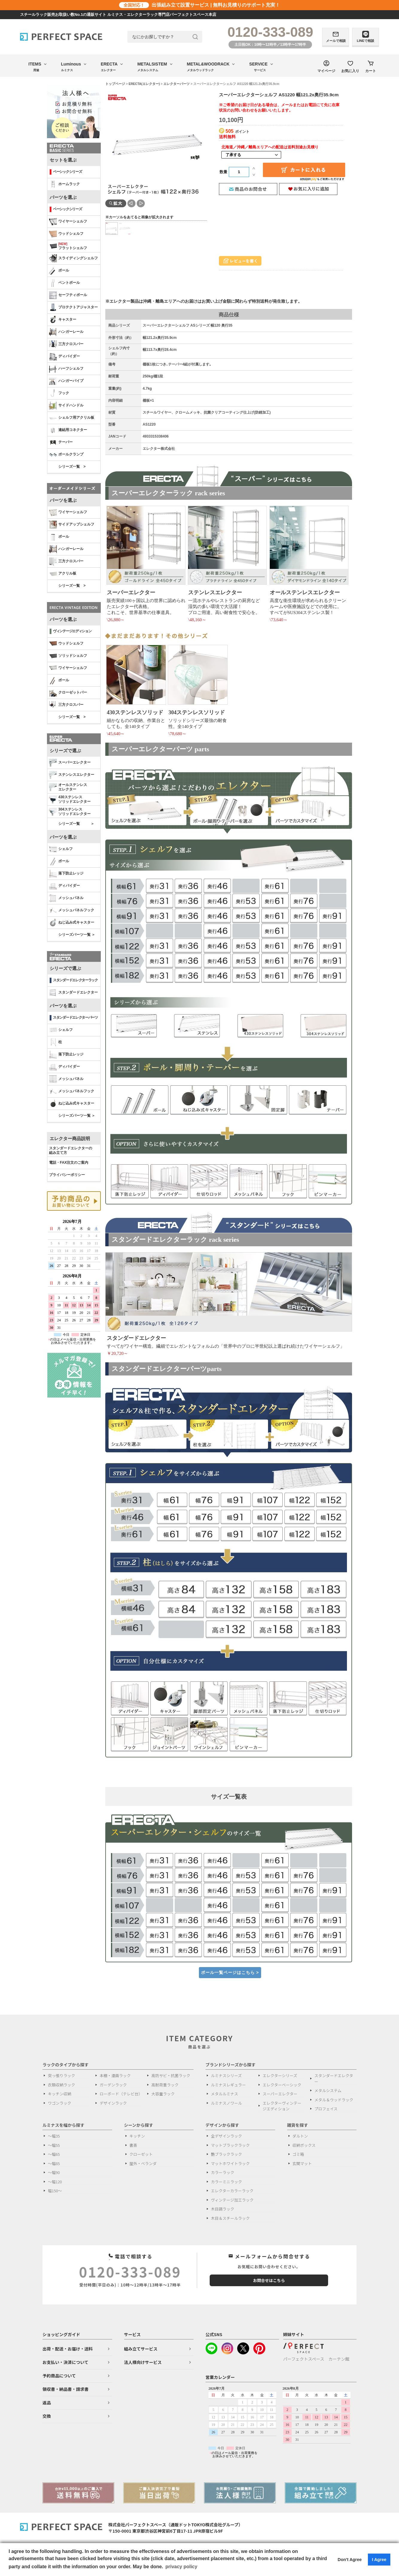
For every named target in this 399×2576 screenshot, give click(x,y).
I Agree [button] (379, 2559)
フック (59, 393)
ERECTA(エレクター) (144, 84)
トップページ (115, 84)
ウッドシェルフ (66, 234)
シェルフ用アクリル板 (71, 418)
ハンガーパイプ (66, 381)
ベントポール (64, 283)
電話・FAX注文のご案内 (68, 1162)
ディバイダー (64, 356)
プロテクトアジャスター (73, 307)
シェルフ (61, 849)
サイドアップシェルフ (71, 524)
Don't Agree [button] (350, 2559)
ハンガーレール (66, 332)
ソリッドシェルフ (68, 656)
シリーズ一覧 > (72, 466)
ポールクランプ (66, 454)
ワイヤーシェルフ (68, 222)
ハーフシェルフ (66, 369)
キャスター (62, 320)
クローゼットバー (68, 693)
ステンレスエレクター (71, 775)
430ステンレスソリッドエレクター (70, 799)
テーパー (61, 442)
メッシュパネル (66, 898)
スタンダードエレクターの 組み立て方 (70, 1150)
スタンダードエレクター (73, 993)
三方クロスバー (66, 344)
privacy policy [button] (181, 2566)
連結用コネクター (68, 430)
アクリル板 (62, 574)
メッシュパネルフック (71, 910)
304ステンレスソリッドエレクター (70, 811)
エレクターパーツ (176, 84)
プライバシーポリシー (67, 1175)
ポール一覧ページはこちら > (230, 1972)
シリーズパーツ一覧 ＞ (76, 935)
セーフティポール (68, 295)
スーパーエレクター (70, 763)
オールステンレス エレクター (68, 787)
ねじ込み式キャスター (71, 923)
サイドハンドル (66, 405)
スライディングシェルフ (73, 258)
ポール (59, 271)
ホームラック (64, 184)
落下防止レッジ (66, 874)
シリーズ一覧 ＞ (76, 824)
